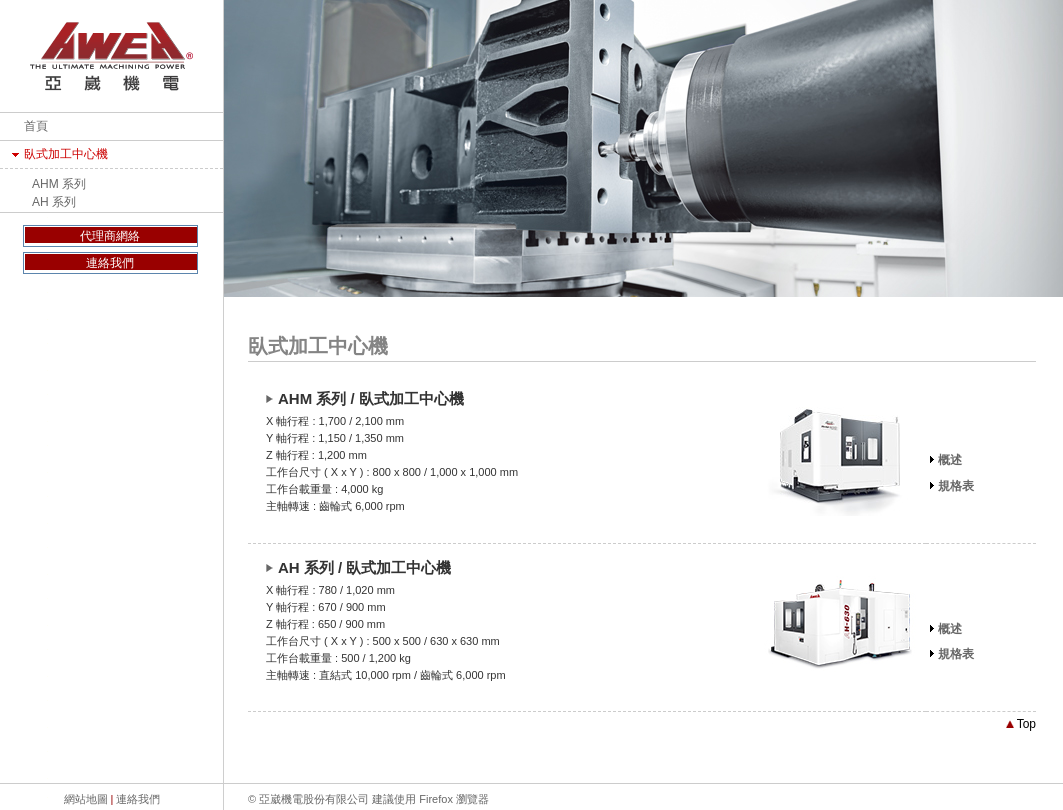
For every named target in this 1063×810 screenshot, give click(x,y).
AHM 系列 (59, 183)
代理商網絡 (110, 236)
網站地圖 (86, 799)
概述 (950, 460)
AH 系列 (54, 201)
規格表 (956, 486)
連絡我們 (110, 263)
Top (1021, 724)
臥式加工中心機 (66, 154)
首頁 (36, 126)
